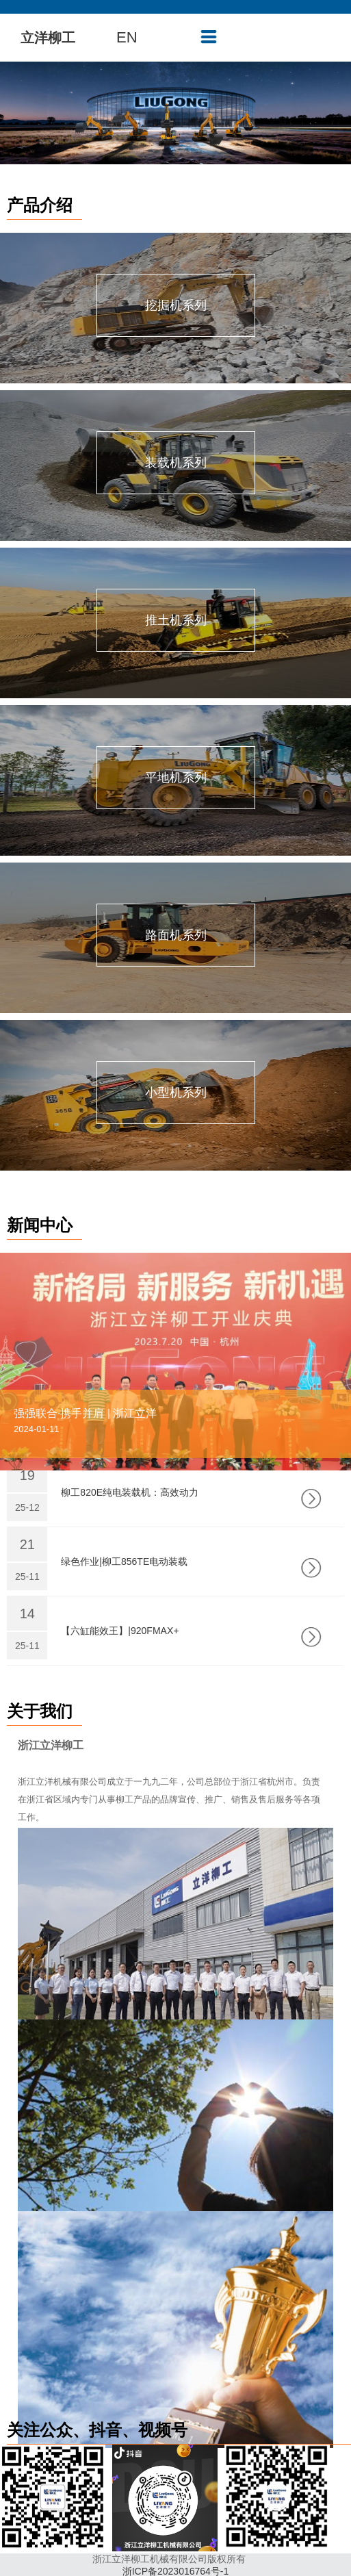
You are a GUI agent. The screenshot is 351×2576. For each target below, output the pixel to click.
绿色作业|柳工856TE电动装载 (124, 1561)
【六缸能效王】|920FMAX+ (120, 1630)
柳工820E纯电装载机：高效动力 (129, 1492)
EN (127, 37)
